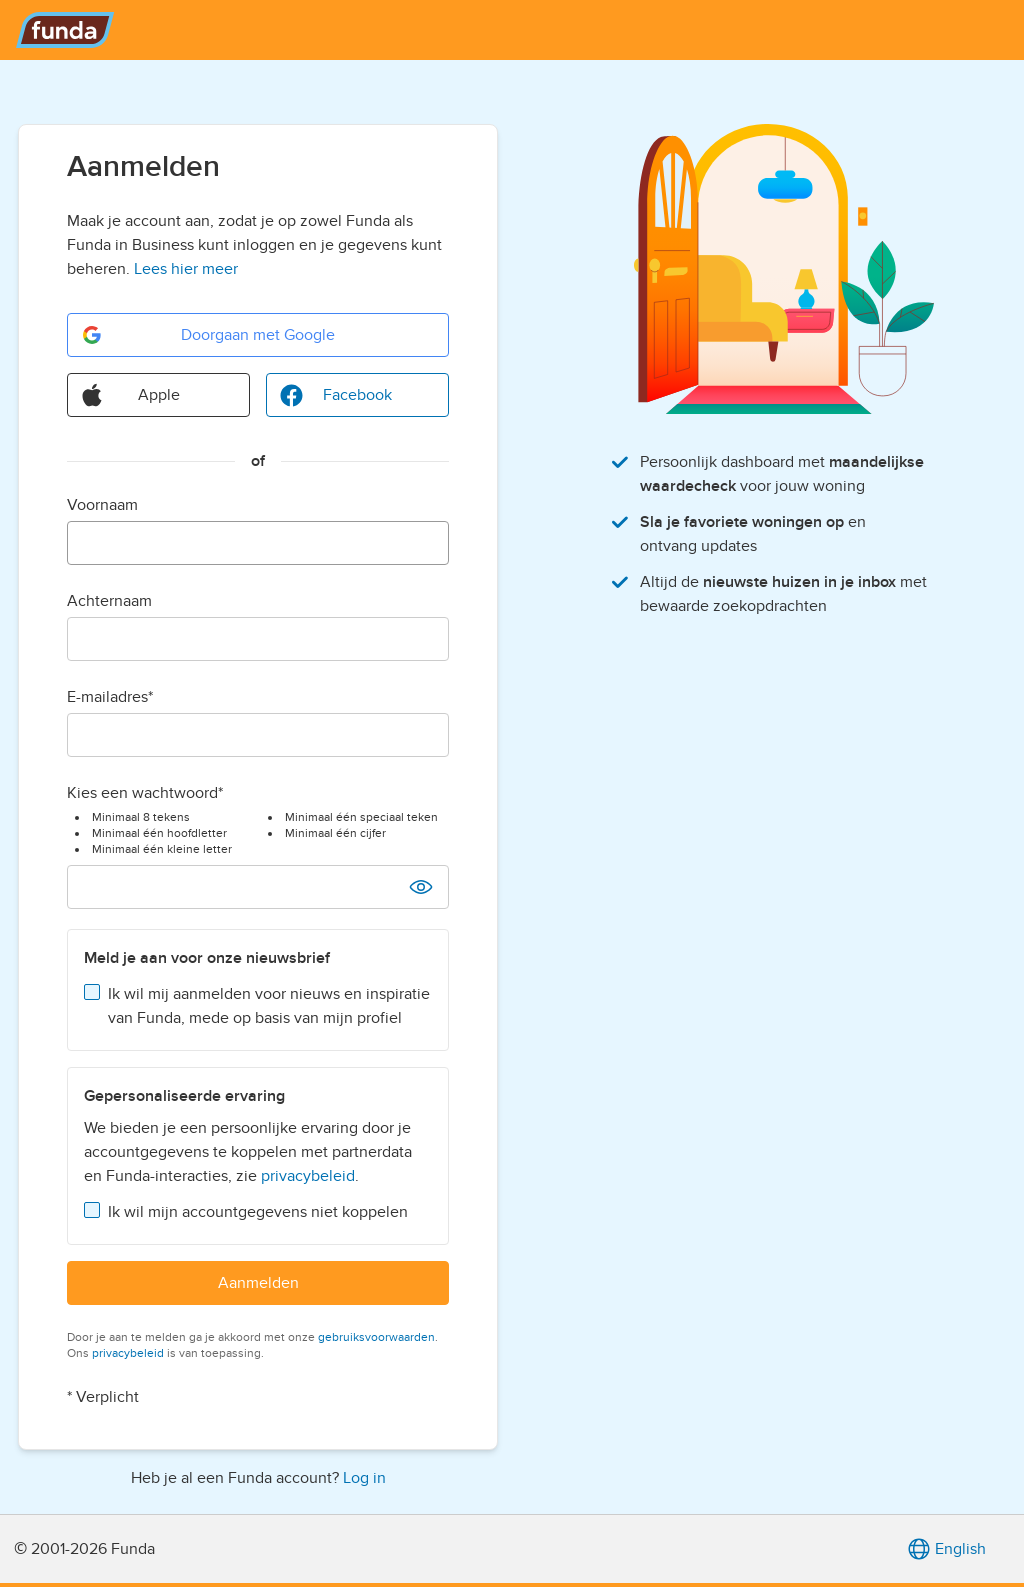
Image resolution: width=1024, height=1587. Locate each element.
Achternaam (109, 601)
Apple (130, 395)
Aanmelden (258, 1283)
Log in (364, 1478)
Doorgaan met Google (207, 335)
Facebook (335, 395)
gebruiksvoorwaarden (376, 1337)
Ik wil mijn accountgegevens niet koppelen (258, 1212)
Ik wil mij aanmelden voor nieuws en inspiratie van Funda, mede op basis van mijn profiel (269, 1006)
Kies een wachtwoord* (145, 793)
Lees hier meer (186, 269)
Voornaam (102, 505)
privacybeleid (308, 1176)
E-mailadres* (110, 697)
